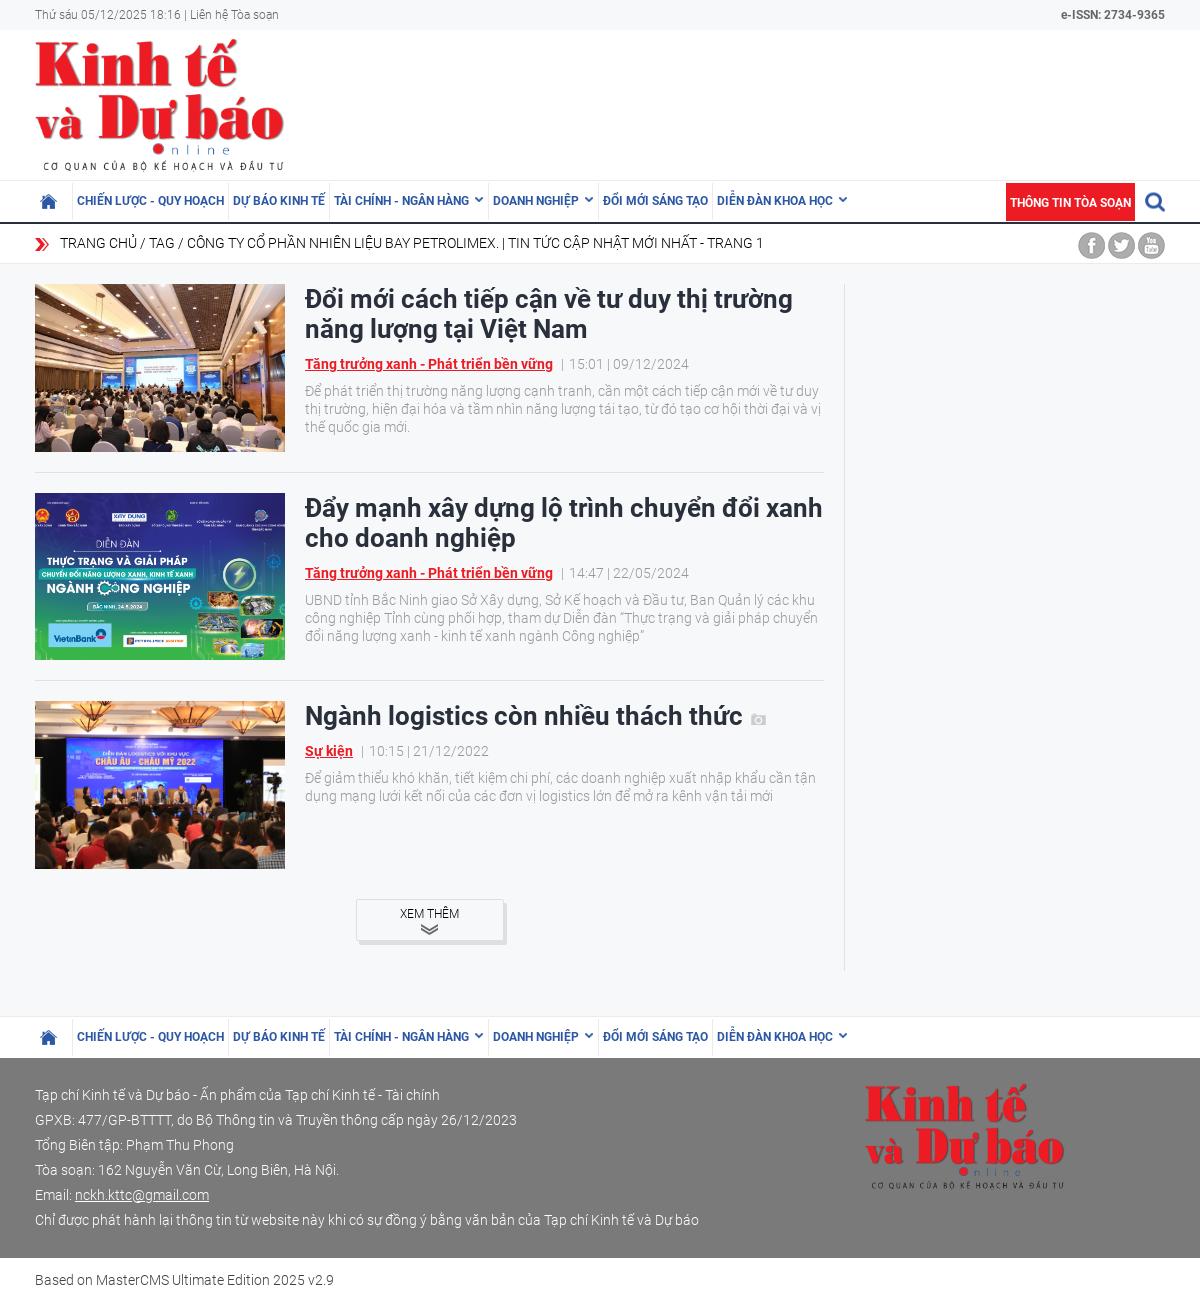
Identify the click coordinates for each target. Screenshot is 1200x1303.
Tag (162, 243)
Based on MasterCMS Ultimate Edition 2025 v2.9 (184, 1280)
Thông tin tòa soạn (1070, 203)
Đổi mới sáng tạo (655, 201)
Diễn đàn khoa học (775, 201)
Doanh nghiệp (536, 201)
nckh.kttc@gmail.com (142, 1195)
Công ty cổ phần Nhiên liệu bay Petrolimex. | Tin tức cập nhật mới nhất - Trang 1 (475, 243)
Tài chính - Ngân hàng (401, 201)
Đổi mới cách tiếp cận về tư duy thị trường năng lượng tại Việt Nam (549, 314)
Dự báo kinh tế (279, 201)
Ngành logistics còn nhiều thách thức (535, 716)
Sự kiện (329, 751)
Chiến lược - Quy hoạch (150, 201)
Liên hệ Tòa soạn (234, 15)
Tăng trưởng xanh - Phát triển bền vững (429, 364)
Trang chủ (98, 243)
